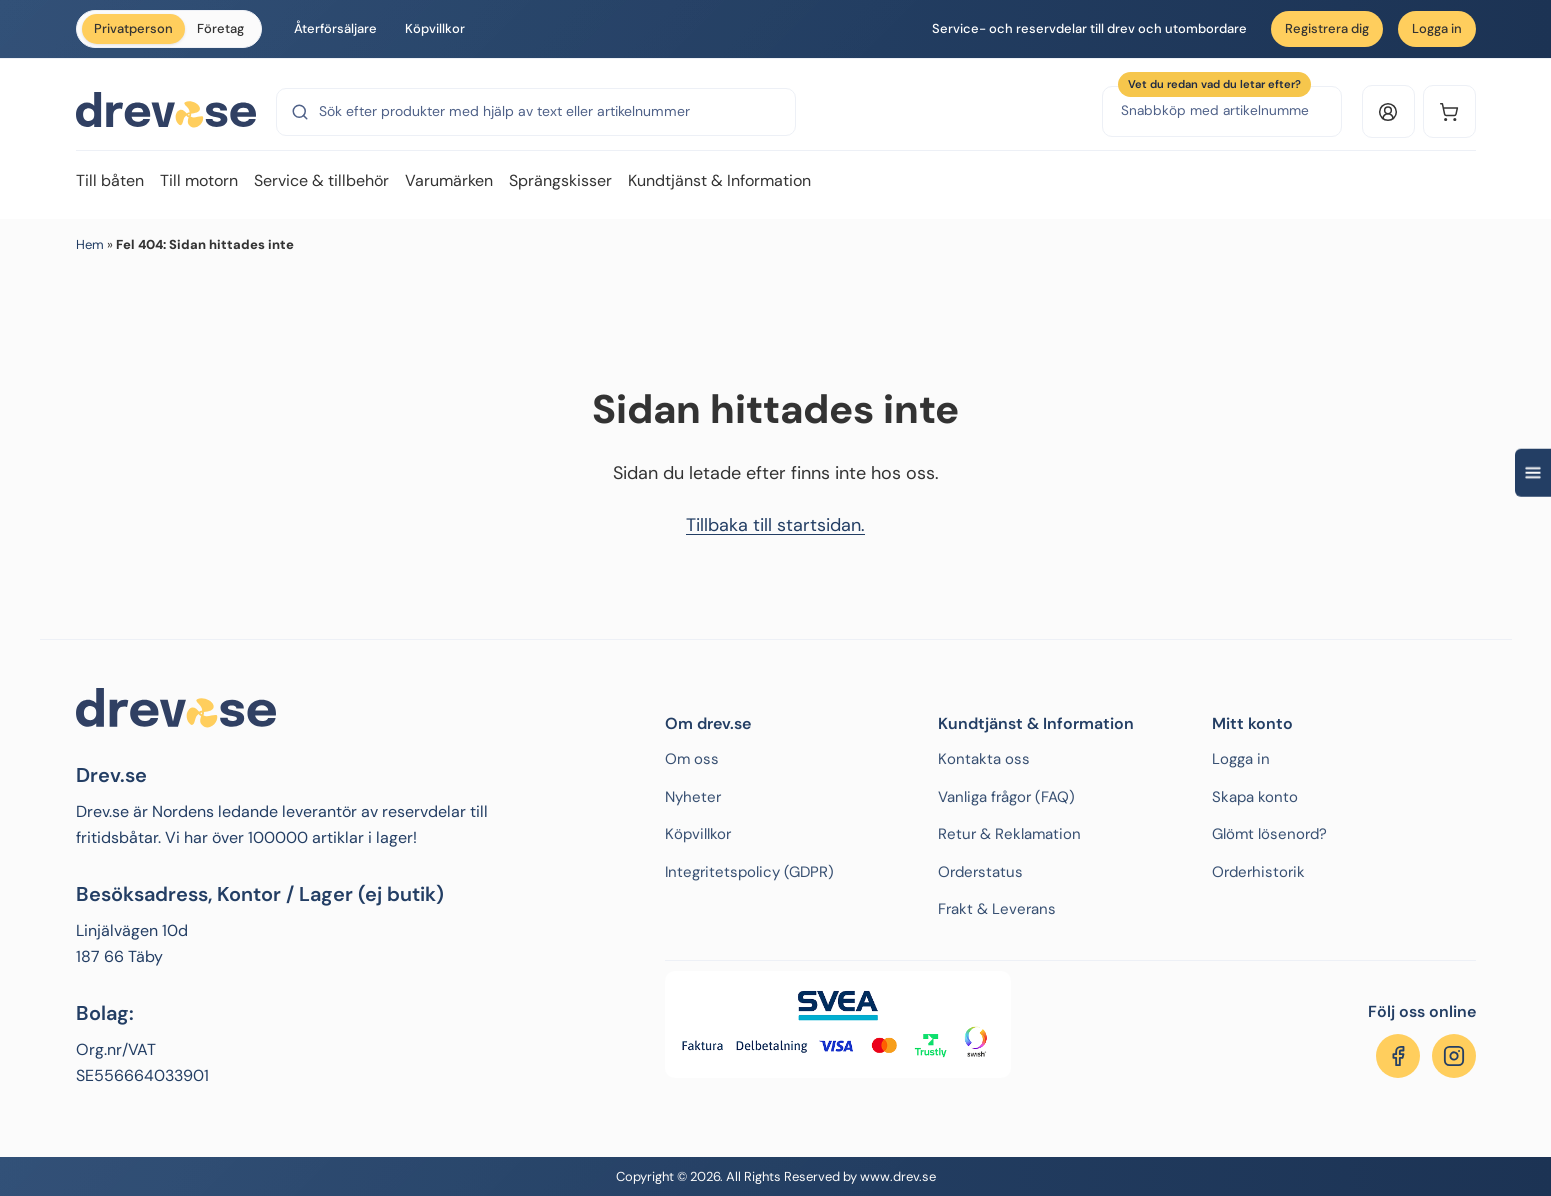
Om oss (692, 759)
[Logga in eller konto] (1388, 111)
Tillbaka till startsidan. (775, 525)
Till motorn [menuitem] (199, 180)
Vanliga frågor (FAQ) (1006, 797)
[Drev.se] (166, 111)
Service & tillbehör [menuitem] (321, 180)
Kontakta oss (984, 759)
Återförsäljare (335, 28)
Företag (220, 28)
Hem (90, 244)
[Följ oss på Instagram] (1454, 1056)
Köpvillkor (435, 28)
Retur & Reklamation (1009, 834)
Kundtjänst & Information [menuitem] (719, 180)
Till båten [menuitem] (110, 180)
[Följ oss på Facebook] (1398, 1056)
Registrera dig (1327, 28)
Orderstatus (980, 872)
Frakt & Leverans (997, 909)
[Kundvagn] (1449, 111)
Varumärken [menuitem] (449, 180)
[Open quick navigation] (1533, 473)
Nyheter (693, 797)
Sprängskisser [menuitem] (560, 180)
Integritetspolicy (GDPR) (749, 872)
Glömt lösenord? (1269, 834)
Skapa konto (1255, 797)
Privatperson (133, 28)
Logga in (1437, 28)
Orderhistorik (1258, 872)
